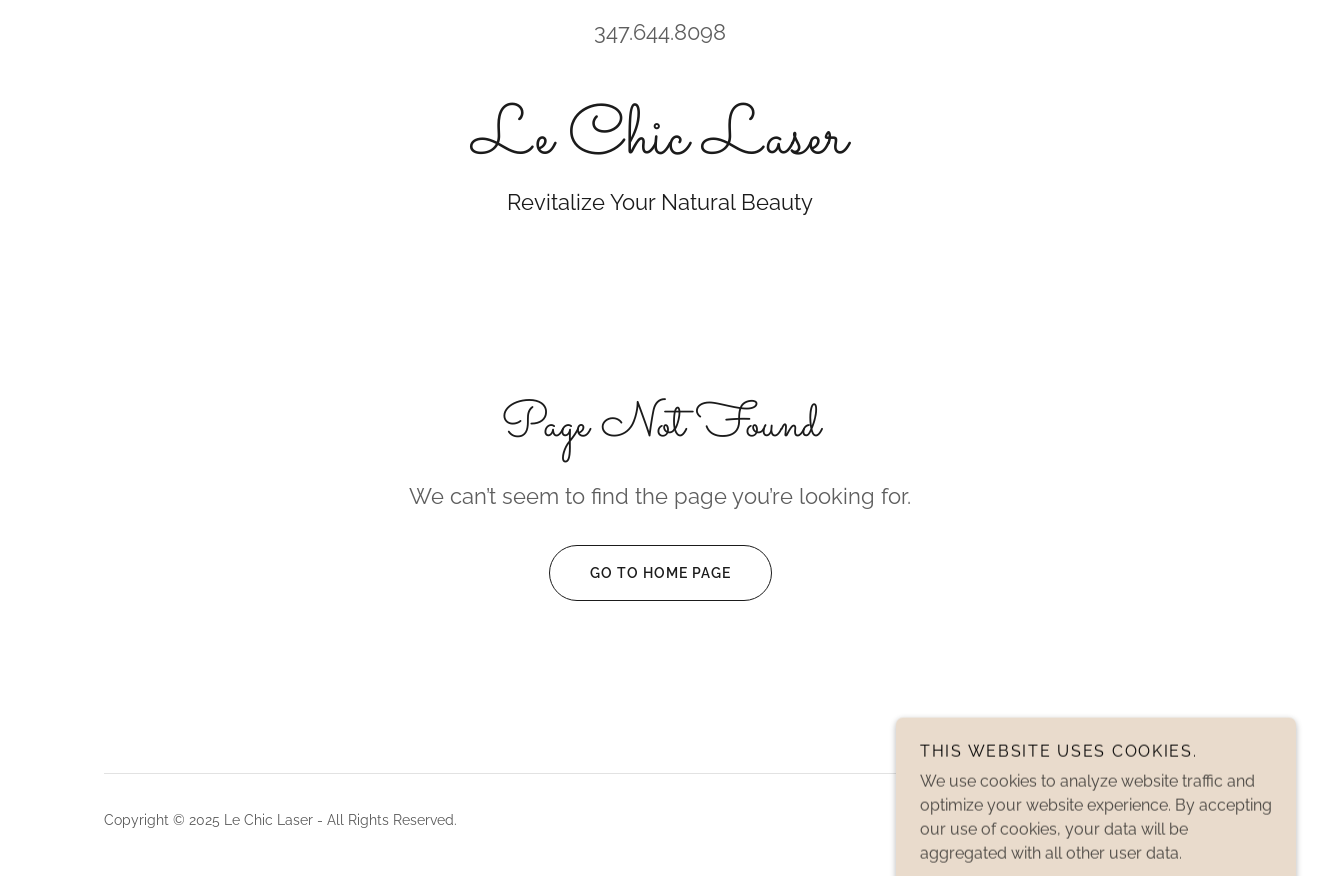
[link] (659, 147)
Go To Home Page (640, 573)
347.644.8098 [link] (660, 32)
